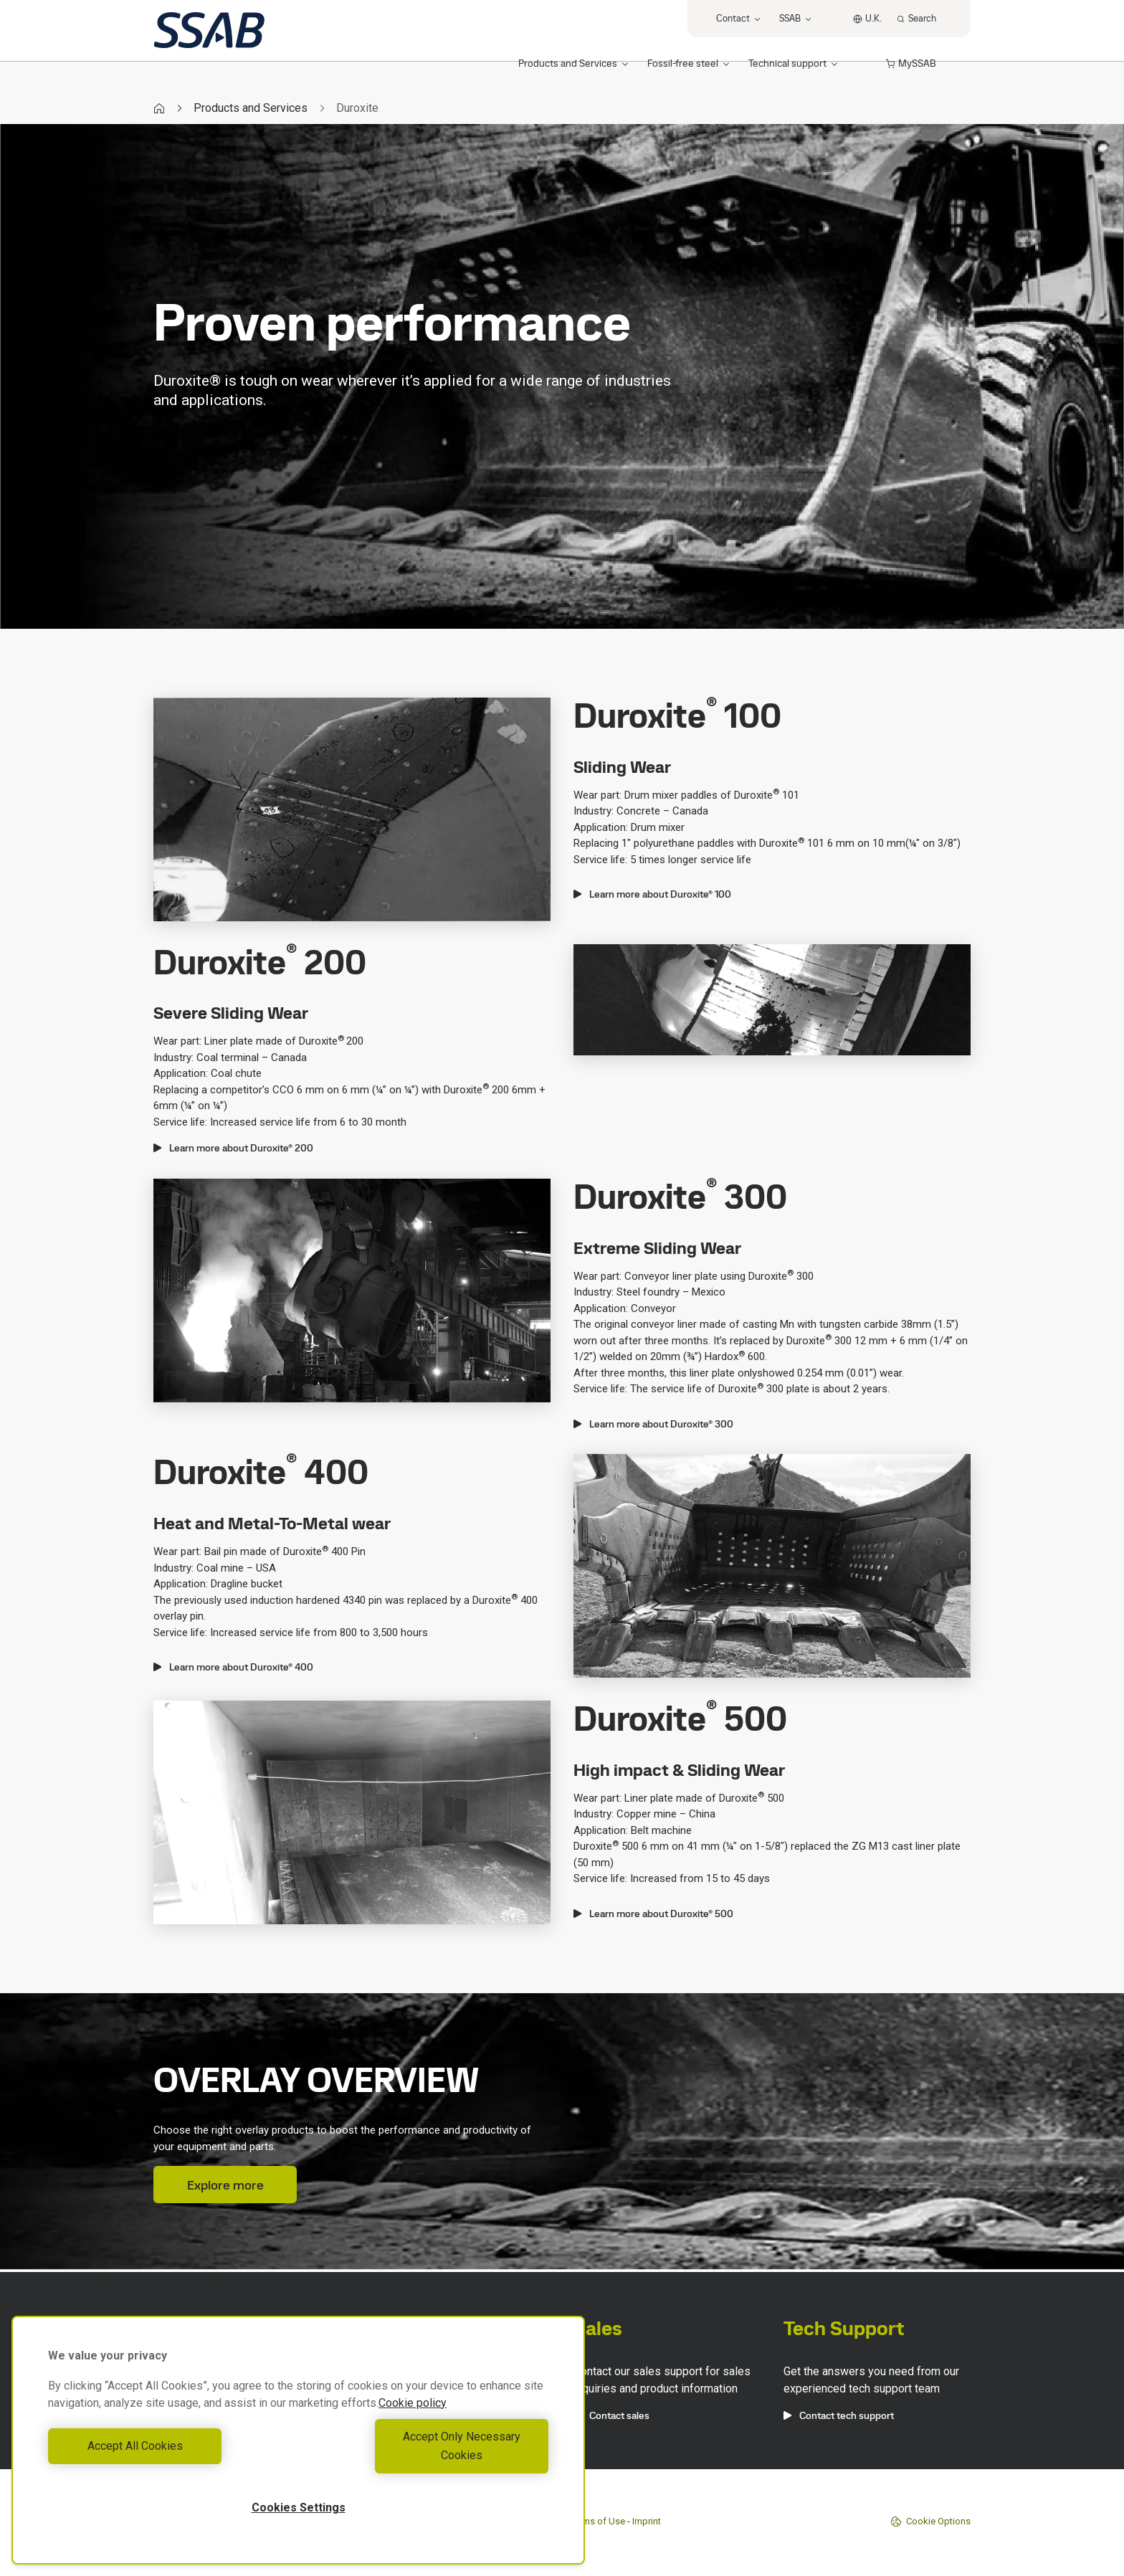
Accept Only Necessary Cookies (427, 2455)
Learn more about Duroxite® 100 (652, 894)
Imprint (646, 2521)
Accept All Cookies (169, 2455)
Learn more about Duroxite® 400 (233, 1666)
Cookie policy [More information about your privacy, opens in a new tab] (412, 2421)
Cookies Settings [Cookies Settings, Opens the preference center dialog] (299, 2507)
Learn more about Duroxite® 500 (653, 1913)
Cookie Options (930, 2521)
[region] (298, 2449)
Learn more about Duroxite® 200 (233, 1147)
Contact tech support (839, 2415)
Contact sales (611, 2415)
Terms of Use (597, 2521)
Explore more (225, 2185)
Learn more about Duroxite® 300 (653, 1423)
